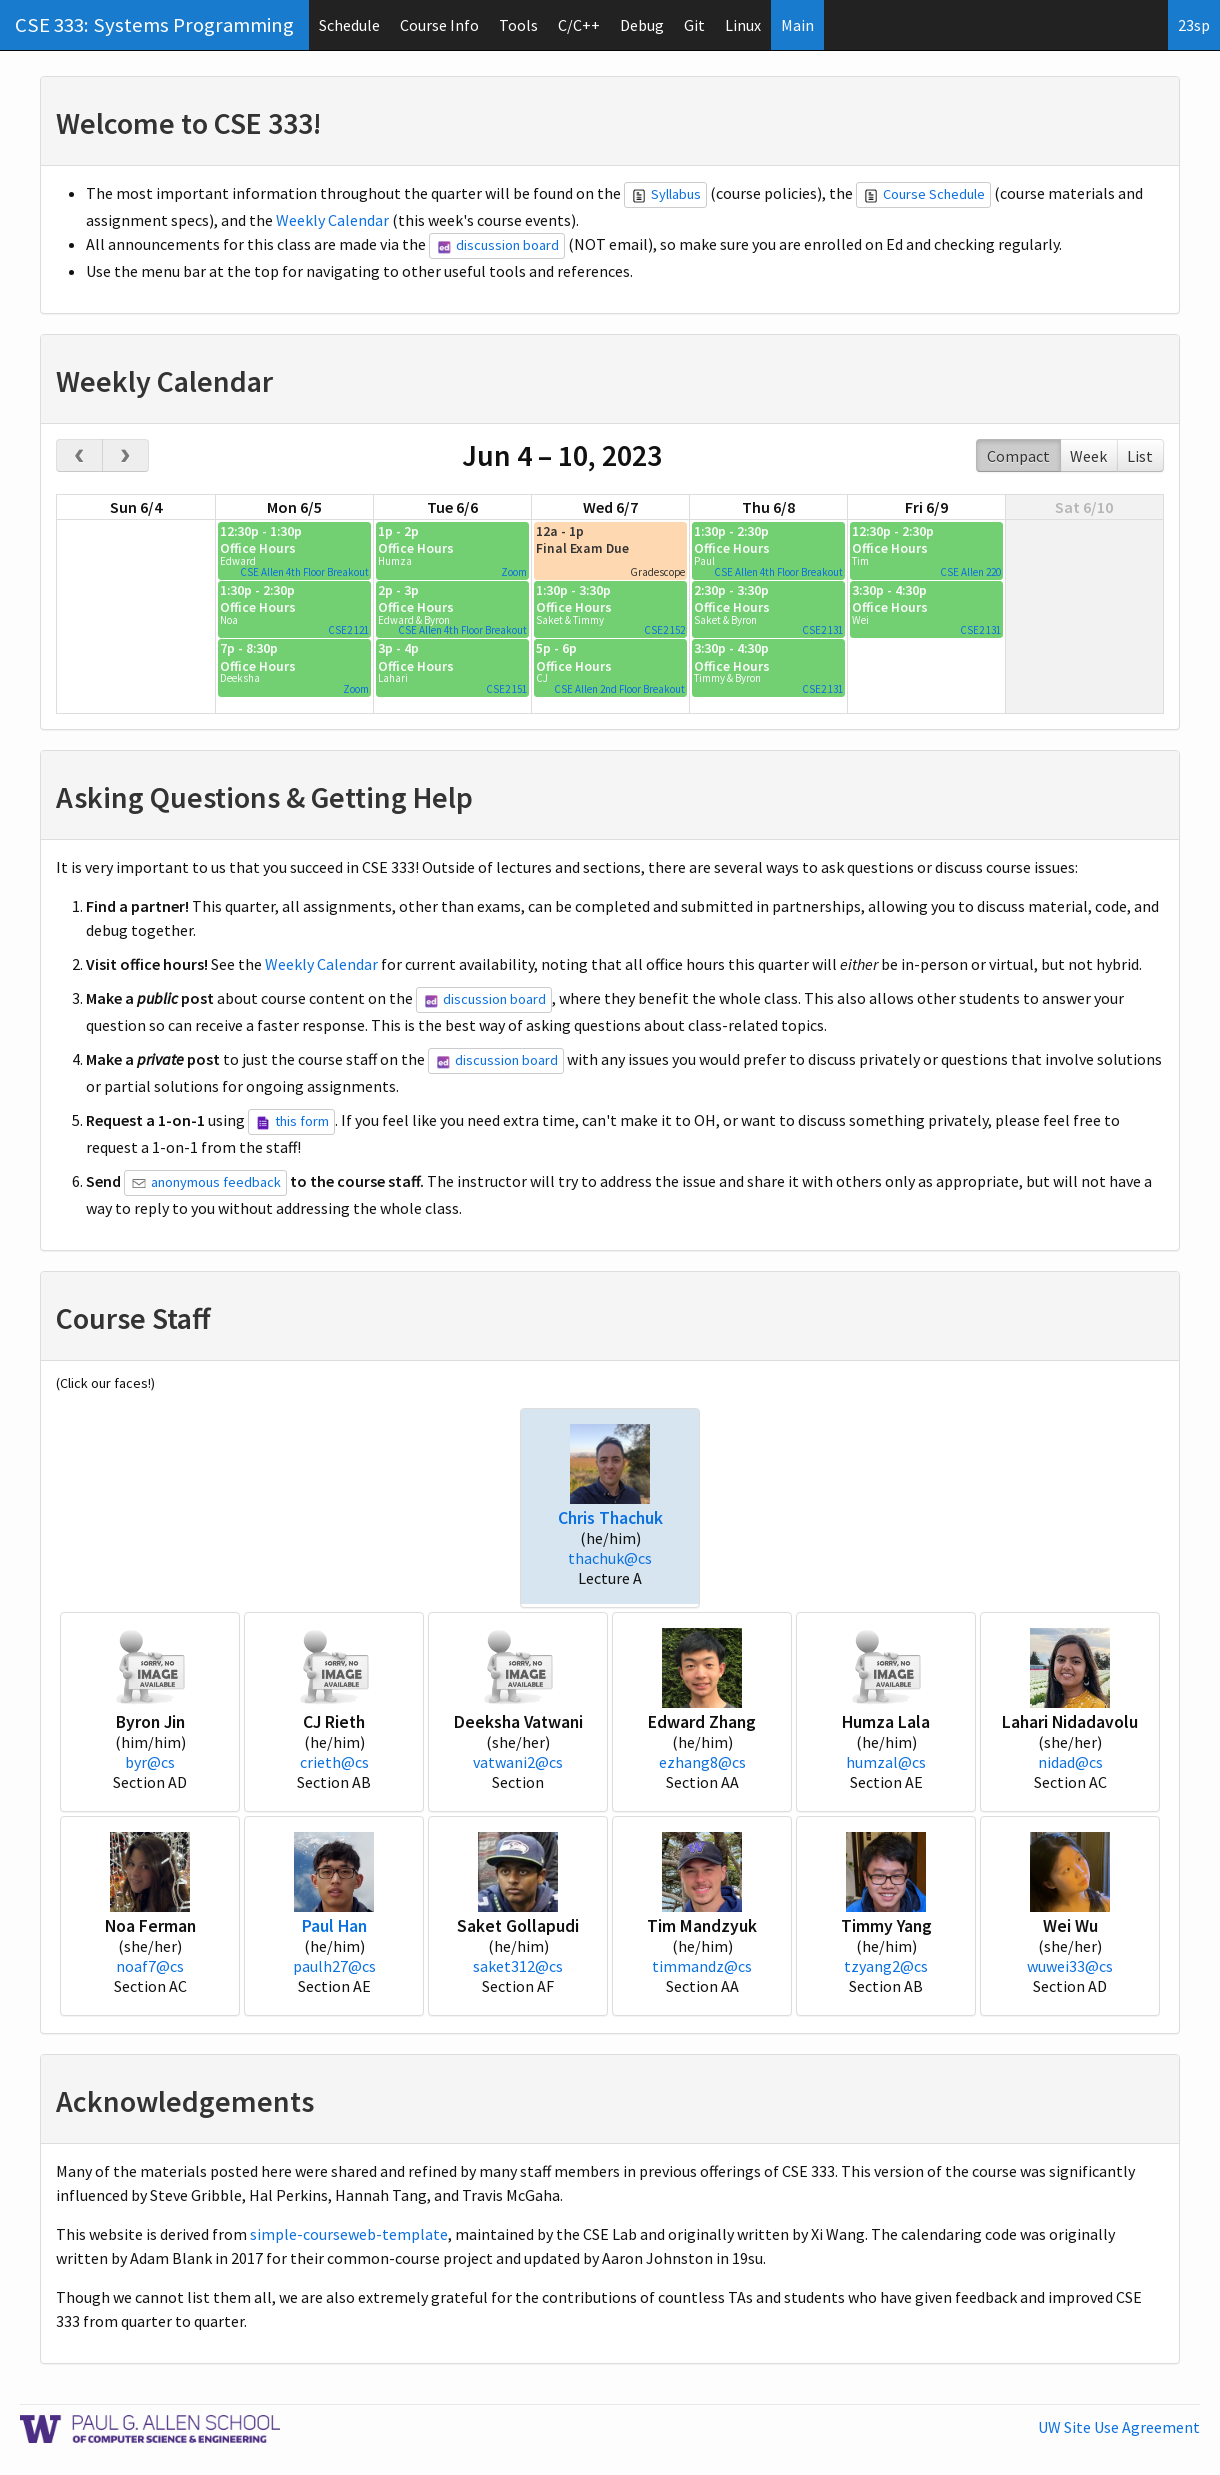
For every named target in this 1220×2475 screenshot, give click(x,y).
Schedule (349, 25)
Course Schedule (925, 194)
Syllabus (667, 194)
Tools (518, 25)
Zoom (514, 572)
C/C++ (579, 25)
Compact (1018, 456)
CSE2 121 (348, 630)
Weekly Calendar (332, 220)
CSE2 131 (822, 630)
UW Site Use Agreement (1119, 2427)
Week (1088, 456)
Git (694, 25)
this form (293, 1121)
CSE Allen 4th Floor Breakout (304, 572)
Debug (642, 25)
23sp (1194, 25)
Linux (743, 25)
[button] (610, 1462)
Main (797, 25)
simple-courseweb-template (349, 2234)
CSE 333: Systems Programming (154, 25)
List (1140, 456)
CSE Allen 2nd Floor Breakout (619, 689)
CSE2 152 (664, 630)
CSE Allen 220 (970, 572)
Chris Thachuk (610, 1518)
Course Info (439, 25)
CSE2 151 (506, 689)
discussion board (498, 245)
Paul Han (334, 1926)
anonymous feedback (207, 1182)
